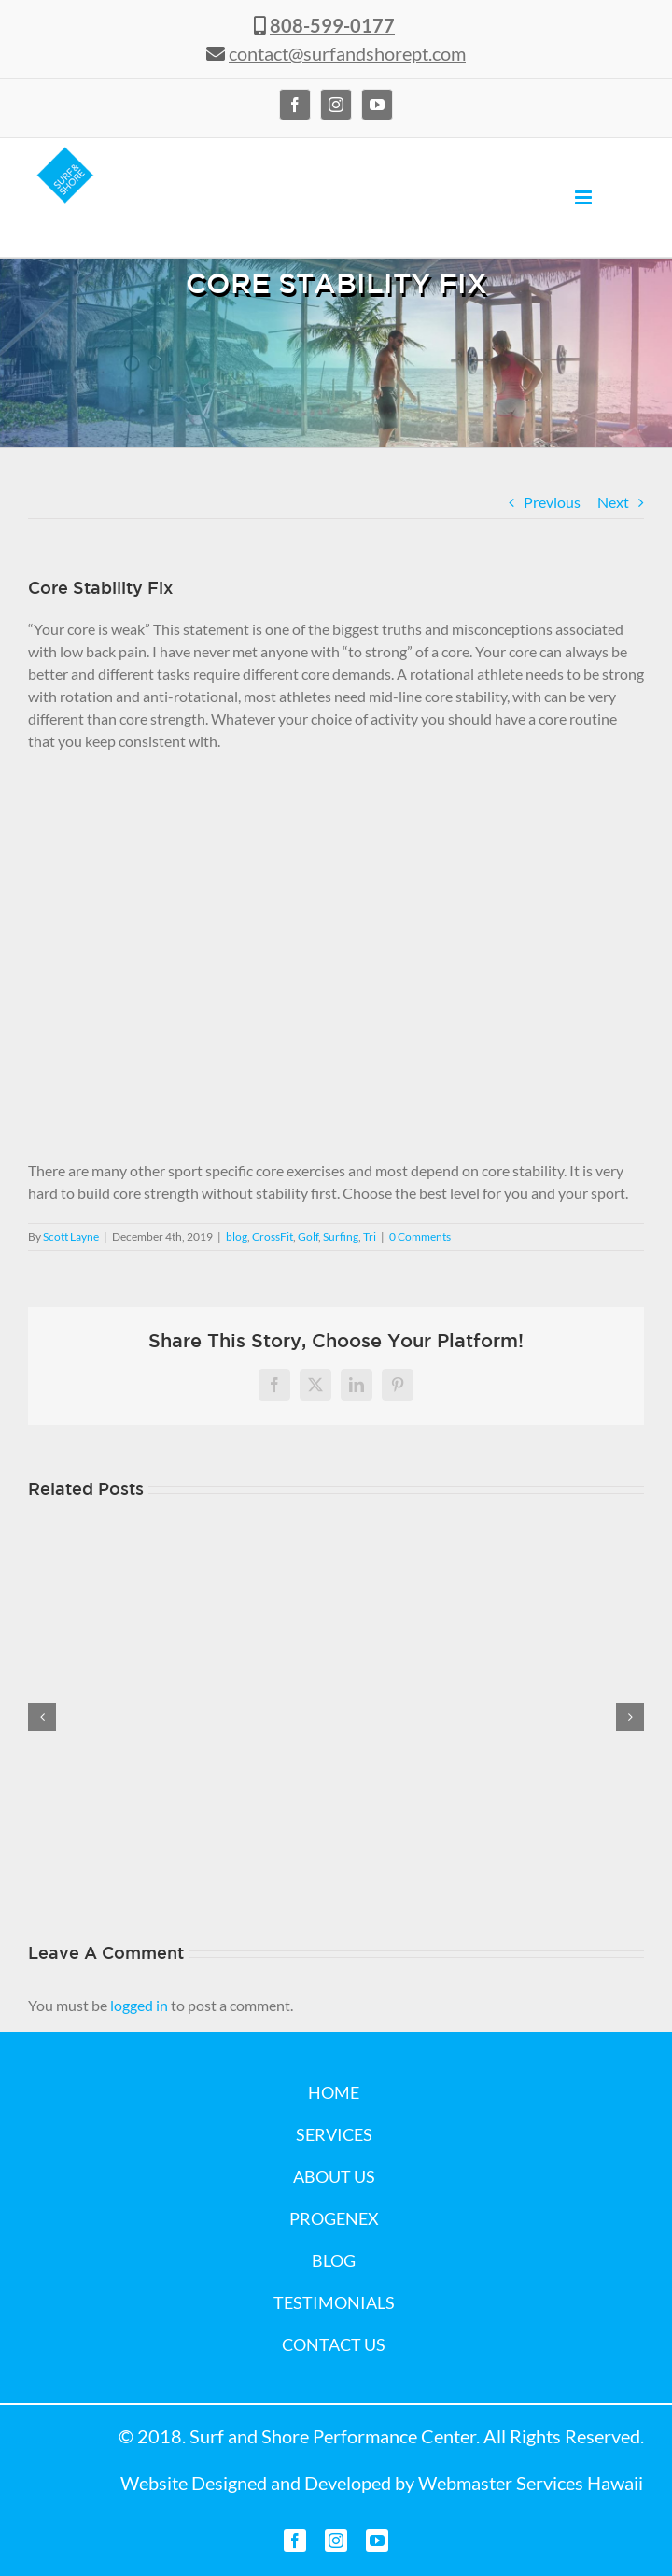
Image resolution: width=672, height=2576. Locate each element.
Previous (552, 502)
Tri (369, 1237)
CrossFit (272, 1237)
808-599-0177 (332, 25)
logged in (139, 2005)
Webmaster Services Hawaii (530, 2482)
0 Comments (420, 1237)
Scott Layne (71, 1237)
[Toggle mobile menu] (584, 197)
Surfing (340, 1237)
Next (613, 502)
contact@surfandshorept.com (347, 53)
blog (236, 1237)
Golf (308, 1237)
